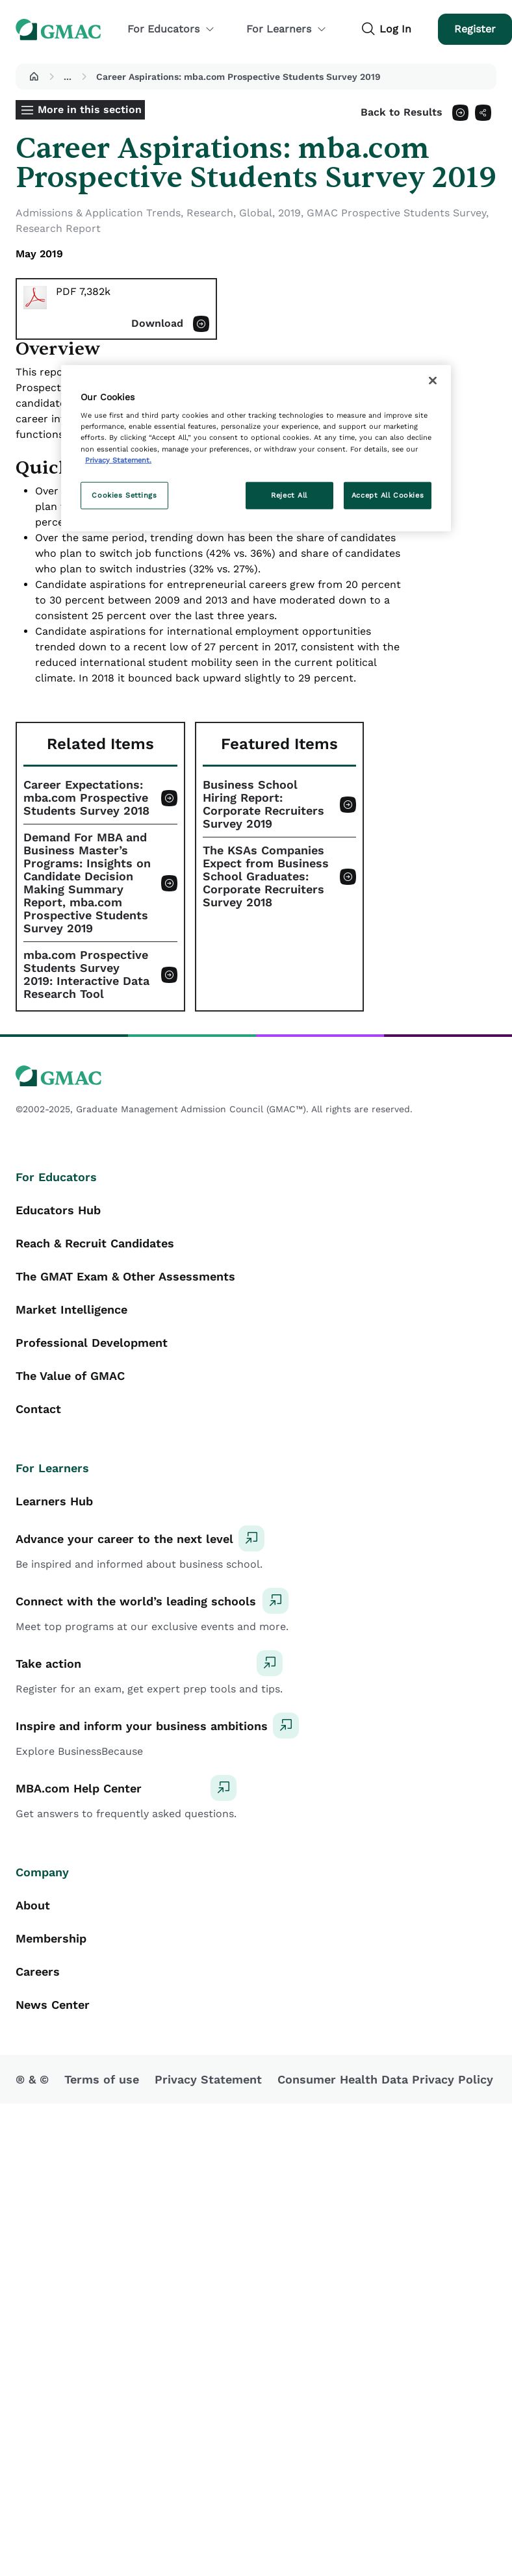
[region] (256, 447)
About (33, 1905)
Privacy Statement (208, 2079)
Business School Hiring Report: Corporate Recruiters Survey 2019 (263, 804)
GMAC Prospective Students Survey (396, 213)
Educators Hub (58, 1210)
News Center (53, 2004)
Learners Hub (54, 1501)
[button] (33, 76)
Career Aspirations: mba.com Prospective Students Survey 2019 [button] (238, 76)
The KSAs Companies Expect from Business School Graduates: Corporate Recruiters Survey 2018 (266, 876)
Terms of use (101, 2079)
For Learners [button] (286, 29)
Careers (38, 1971)
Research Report (58, 228)
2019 (289, 213)
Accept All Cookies (388, 494)
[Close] (432, 380)
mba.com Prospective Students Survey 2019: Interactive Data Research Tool (86, 975)
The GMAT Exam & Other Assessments (125, 1276)
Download (157, 323)
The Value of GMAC (70, 1376)
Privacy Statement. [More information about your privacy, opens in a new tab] (118, 459)
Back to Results (401, 112)
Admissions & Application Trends (98, 213)
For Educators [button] (171, 29)
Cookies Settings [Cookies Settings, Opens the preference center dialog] (124, 494)
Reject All (289, 494)
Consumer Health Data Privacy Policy (385, 2079)
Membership (51, 1938)
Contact (38, 1409)
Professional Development (92, 1342)
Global (255, 213)
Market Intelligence (71, 1309)
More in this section (90, 109)
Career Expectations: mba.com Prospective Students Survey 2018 (86, 797)
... (67, 76)
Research (209, 213)
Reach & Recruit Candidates (95, 1243)
